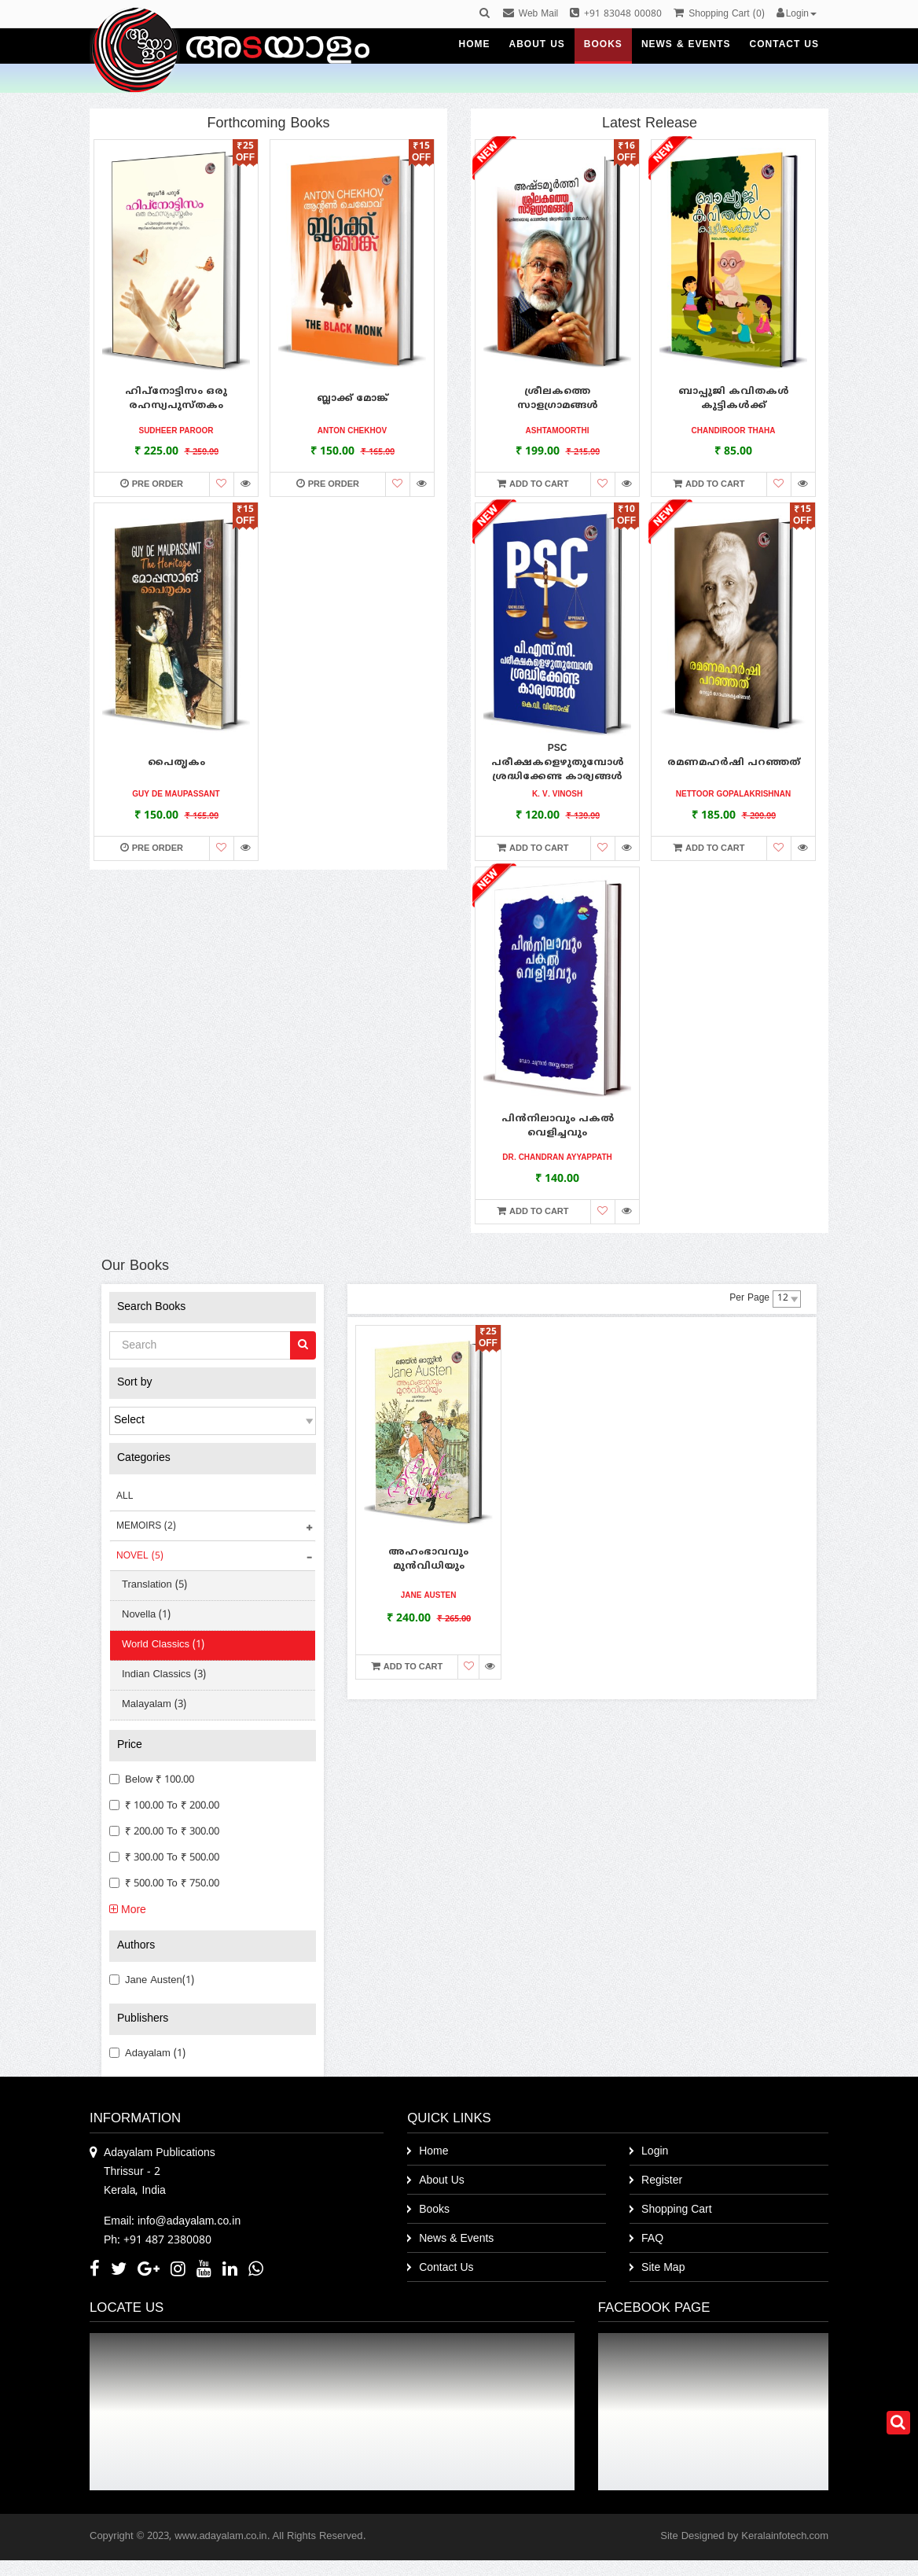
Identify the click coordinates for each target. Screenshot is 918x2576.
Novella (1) (146, 1615)
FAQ (652, 2239)
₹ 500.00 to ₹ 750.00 (164, 1884)
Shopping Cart (676, 2210)
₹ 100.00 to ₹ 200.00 (164, 1806)
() (719, 14)
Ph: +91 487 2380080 (157, 2240)
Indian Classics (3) (164, 1675)
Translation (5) (154, 1585)
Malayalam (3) (154, 1704)
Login (654, 2151)
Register (661, 2181)
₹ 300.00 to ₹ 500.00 (164, 1858)
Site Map (663, 2268)
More (127, 1910)
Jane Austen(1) (151, 1980)
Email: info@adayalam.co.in (172, 2221)
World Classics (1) (163, 1645)
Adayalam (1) (147, 2054)
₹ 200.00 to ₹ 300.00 (164, 1832)
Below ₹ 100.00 (151, 1780)
